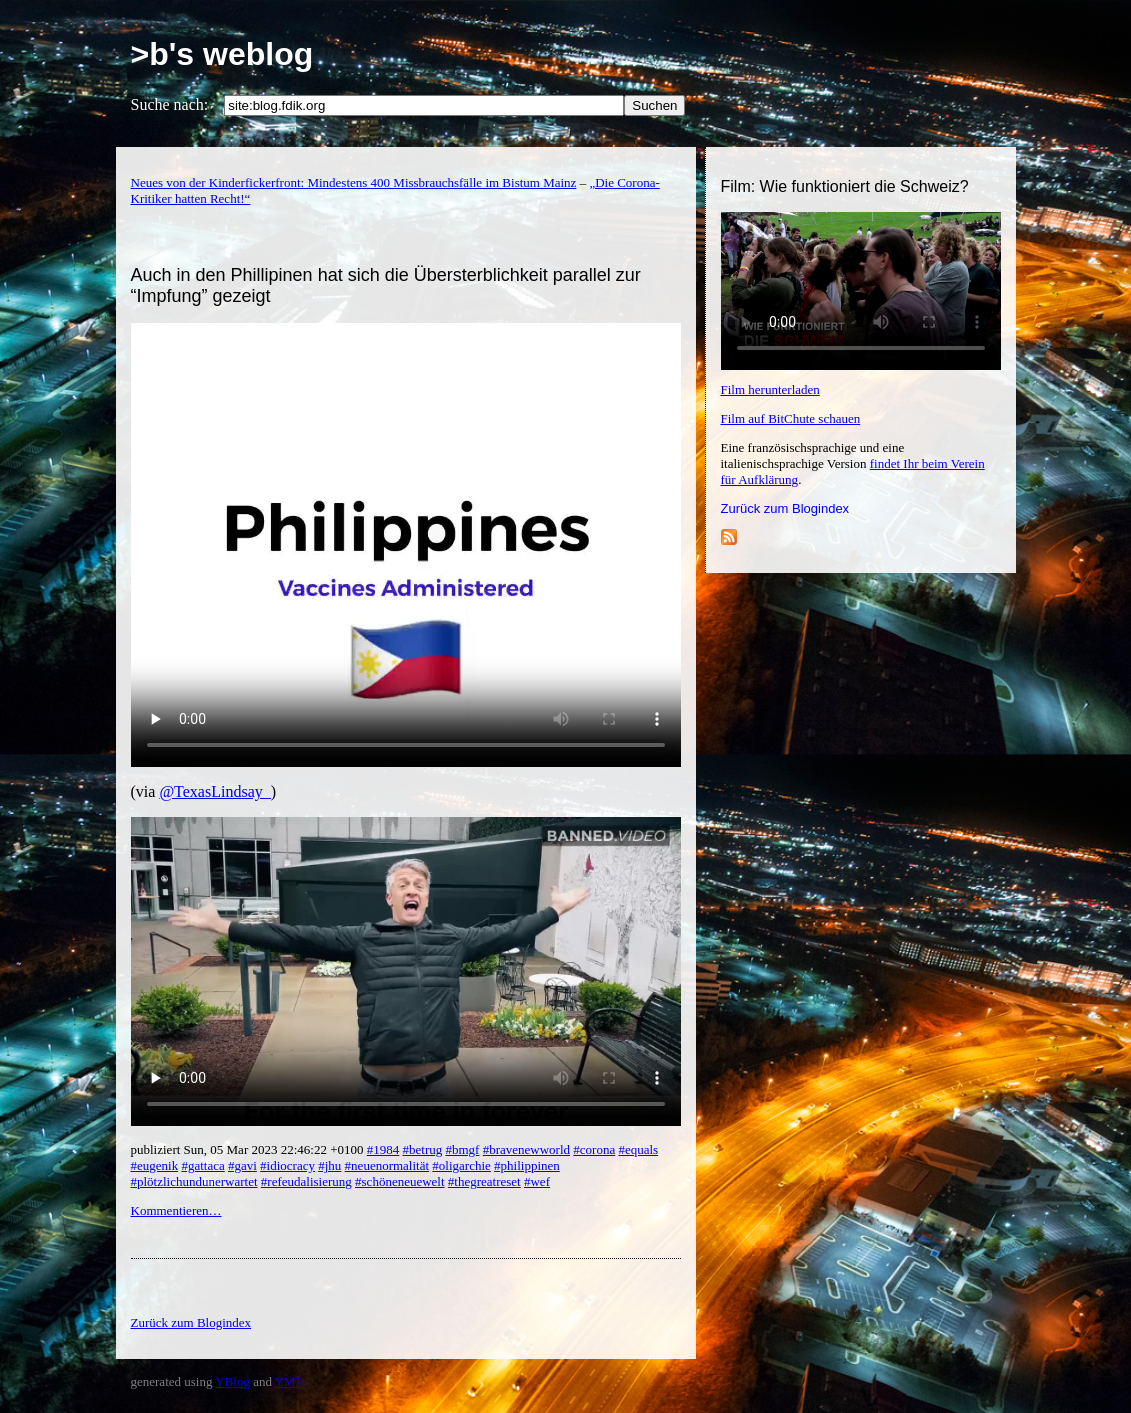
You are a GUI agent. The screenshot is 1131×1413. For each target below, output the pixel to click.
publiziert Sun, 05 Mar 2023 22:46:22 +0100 (249, 1149)
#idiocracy (287, 1165)
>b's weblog (222, 54)
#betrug (423, 1149)
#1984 (383, 1149)
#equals (638, 1149)
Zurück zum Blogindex (785, 508)
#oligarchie (461, 1165)
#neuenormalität (387, 1165)
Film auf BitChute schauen (791, 418)
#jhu (329, 1165)
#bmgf (462, 1149)
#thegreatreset (484, 1181)
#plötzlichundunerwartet (194, 1181)
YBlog (232, 1381)
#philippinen (527, 1165)
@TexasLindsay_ (214, 791)
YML (289, 1381)
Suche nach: (170, 104)
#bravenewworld (526, 1149)
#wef (537, 1181)
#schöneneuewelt (400, 1181)
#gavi (242, 1165)
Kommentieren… (176, 1210)
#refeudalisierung (306, 1181)
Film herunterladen (770, 389)
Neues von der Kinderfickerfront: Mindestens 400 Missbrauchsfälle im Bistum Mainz (354, 182)
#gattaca (202, 1165)
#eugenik (155, 1165)
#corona (594, 1149)
